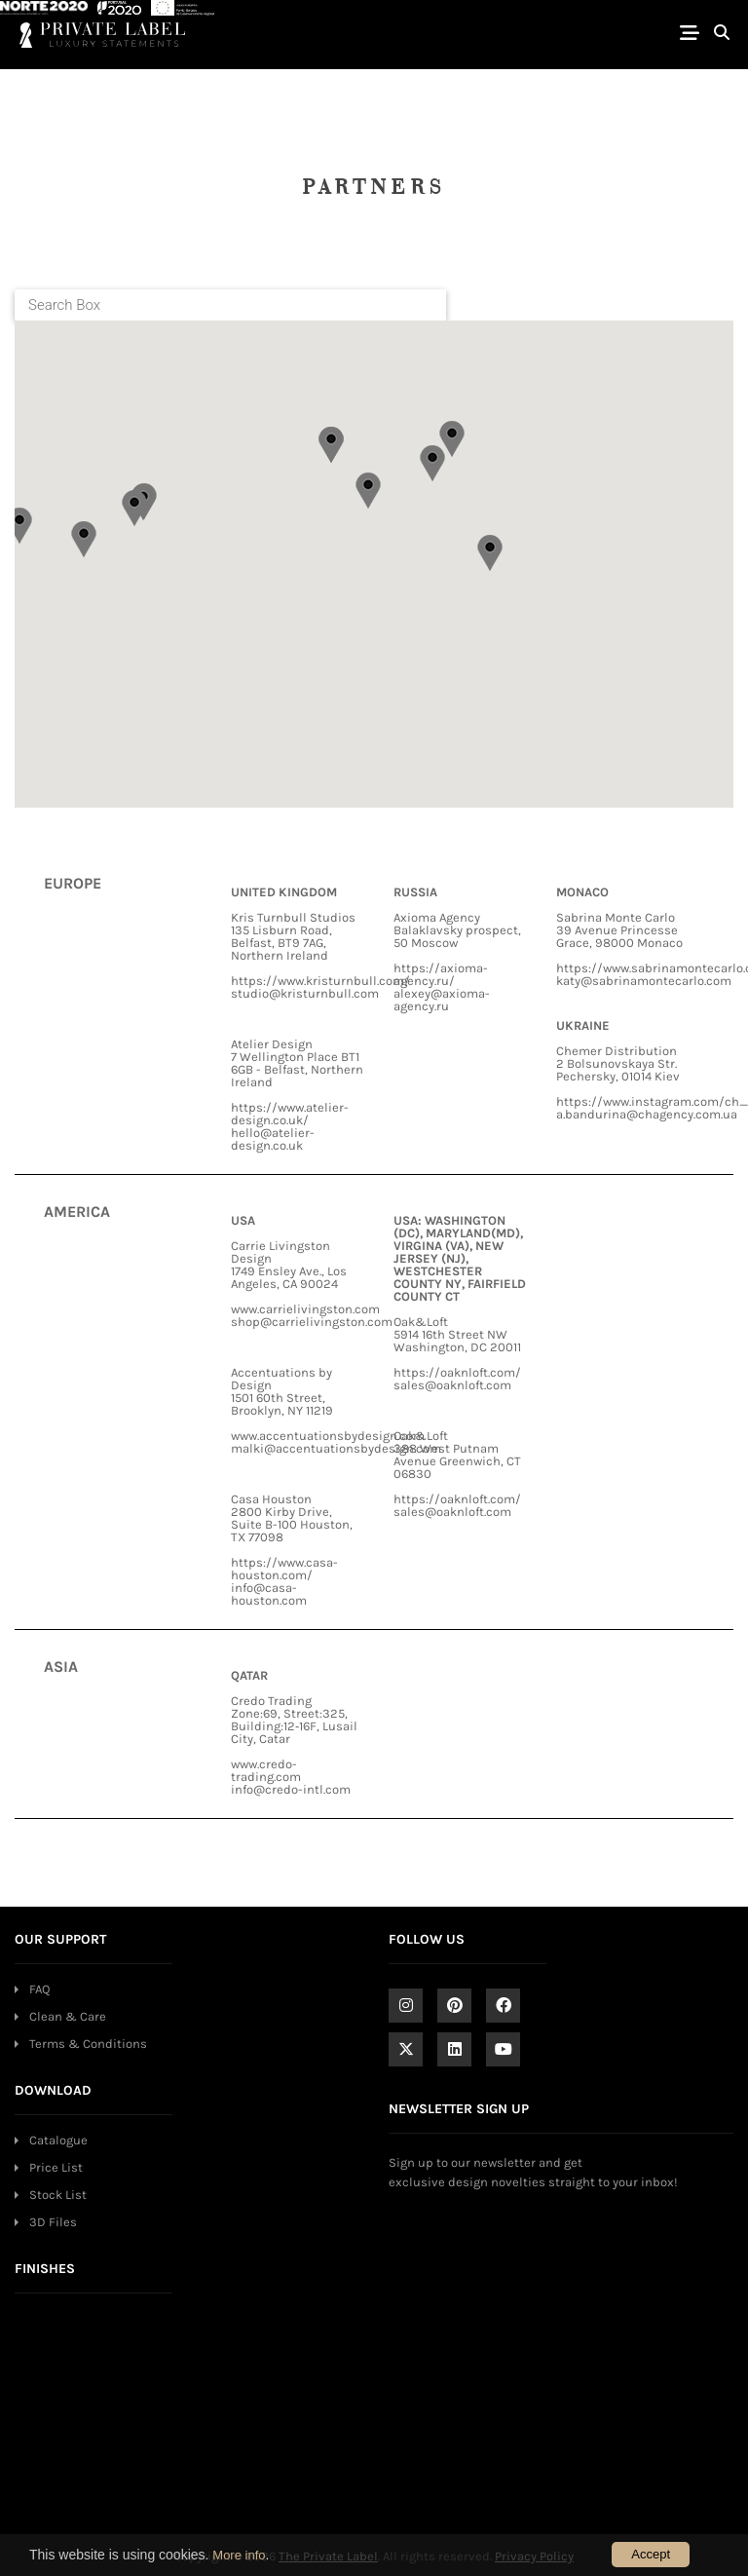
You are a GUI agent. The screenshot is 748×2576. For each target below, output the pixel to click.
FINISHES (45, 2268)
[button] (19, 526)
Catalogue (58, 2140)
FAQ (39, 1989)
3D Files (53, 2222)
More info (238, 2555)
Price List (56, 2167)
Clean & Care (67, 2016)
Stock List (58, 2194)
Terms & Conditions (88, 2043)
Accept (650, 2554)
